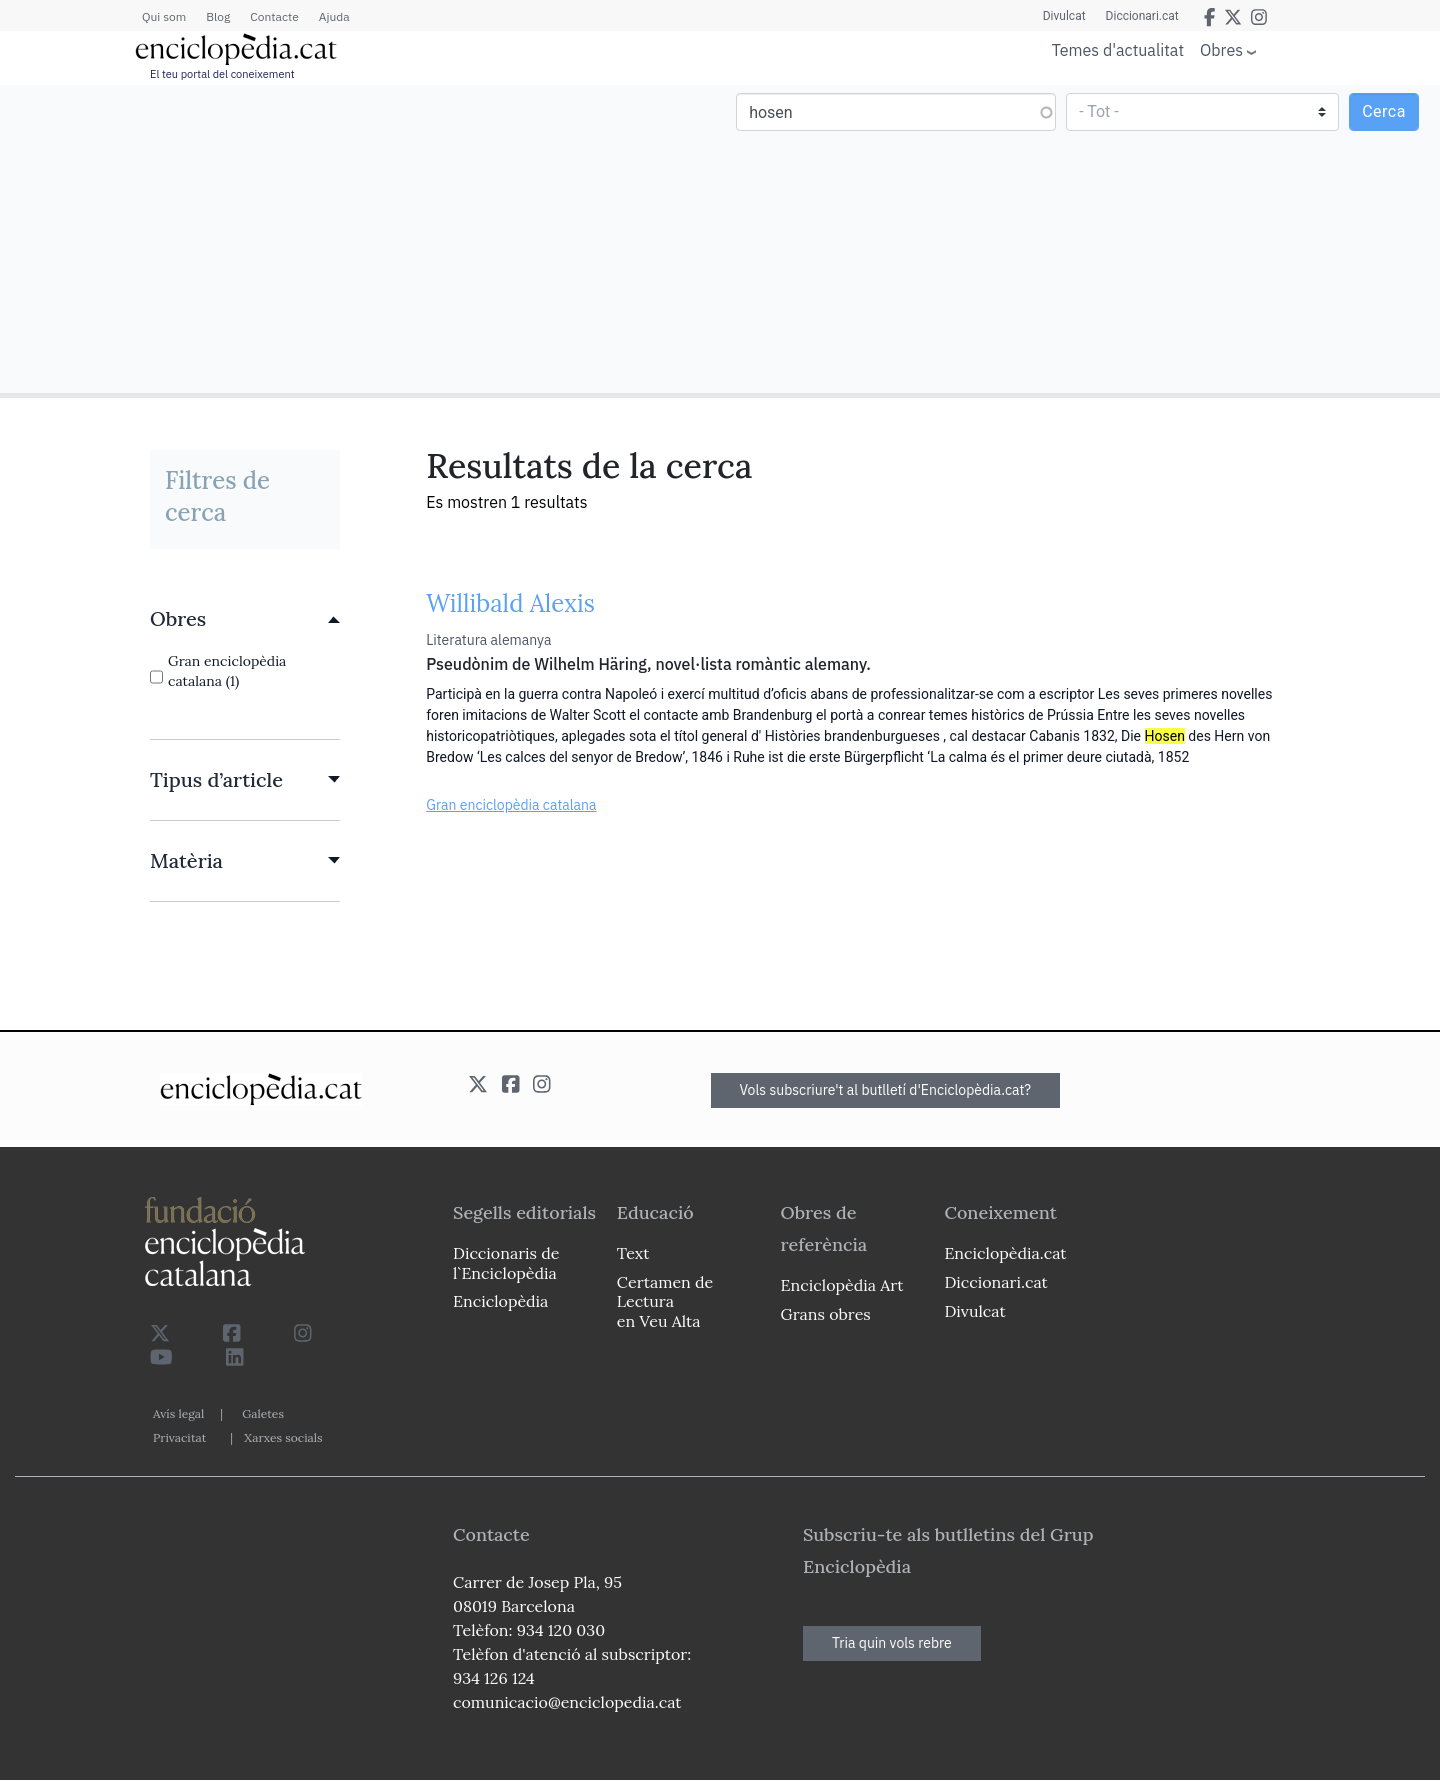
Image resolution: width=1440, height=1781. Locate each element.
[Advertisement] (362, 238)
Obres (1221, 49)
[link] (245, 619)
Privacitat (179, 1437)
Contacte (274, 16)
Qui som (164, 16)
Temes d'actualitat (1118, 50)
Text (633, 1253)
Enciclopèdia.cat (1005, 1253)
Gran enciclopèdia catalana (511, 805)
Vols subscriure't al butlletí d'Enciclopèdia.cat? (886, 1090)
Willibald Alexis (510, 603)
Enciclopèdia (500, 1301)
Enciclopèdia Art (842, 1285)
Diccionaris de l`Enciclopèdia (506, 1262)
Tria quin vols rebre (892, 1643)
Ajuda (334, 16)
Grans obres (826, 1314)
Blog (218, 16)
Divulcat (1064, 16)
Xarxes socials (283, 1437)
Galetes (263, 1413)
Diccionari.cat (1142, 16)
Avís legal (178, 1413)
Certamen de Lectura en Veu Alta (665, 1301)
